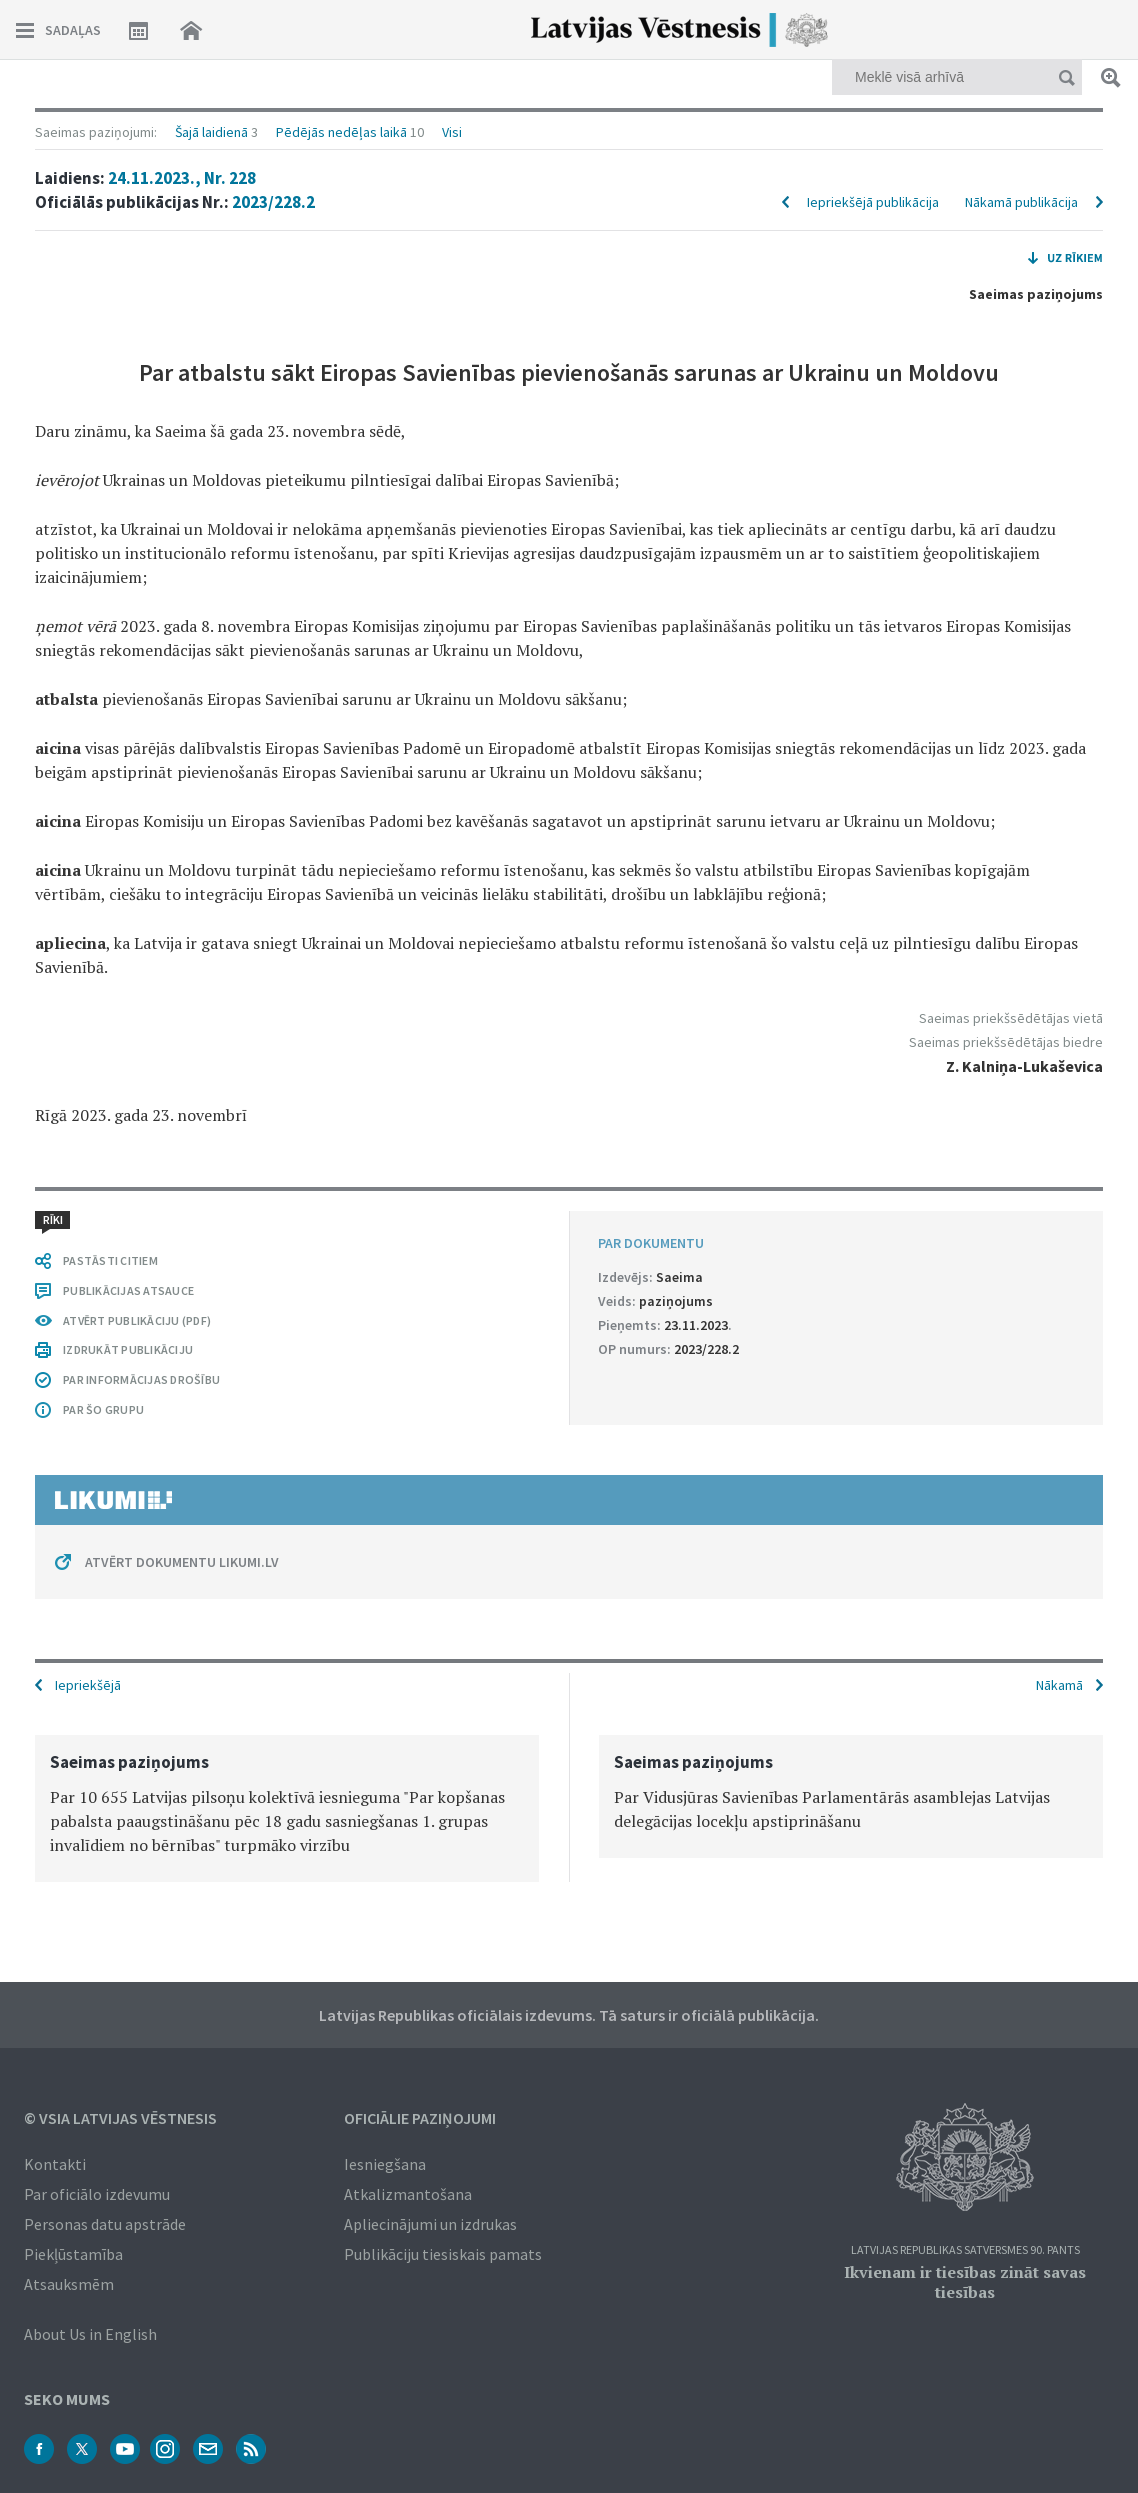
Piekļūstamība (73, 2254)
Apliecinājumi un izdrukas (430, 2224)
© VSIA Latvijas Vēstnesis (120, 2118)
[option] (287, 1808)
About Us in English (90, 2334)
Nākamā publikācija (1021, 202)
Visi (452, 132)
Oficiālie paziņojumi (420, 2118)
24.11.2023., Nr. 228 (182, 178)
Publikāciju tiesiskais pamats (443, 2254)
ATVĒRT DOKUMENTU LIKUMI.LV (182, 1562)
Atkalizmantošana (408, 2194)
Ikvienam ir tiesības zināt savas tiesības (965, 2282)
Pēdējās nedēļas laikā (341, 132)
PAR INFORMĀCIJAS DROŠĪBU (141, 1379)
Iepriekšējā (88, 1685)
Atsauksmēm (69, 2284)
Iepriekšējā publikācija (873, 202)
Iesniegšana (385, 2164)
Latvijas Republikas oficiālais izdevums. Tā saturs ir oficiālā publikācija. (569, 2015)
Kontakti (55, 2164)
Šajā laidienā (211, 132)
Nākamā (1059, 1685)
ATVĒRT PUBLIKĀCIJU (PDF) (137, 1320)
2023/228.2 (273, 202)
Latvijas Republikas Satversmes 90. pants (965, 2250)
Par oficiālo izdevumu (97, 2194)
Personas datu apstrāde (105, 2224)
